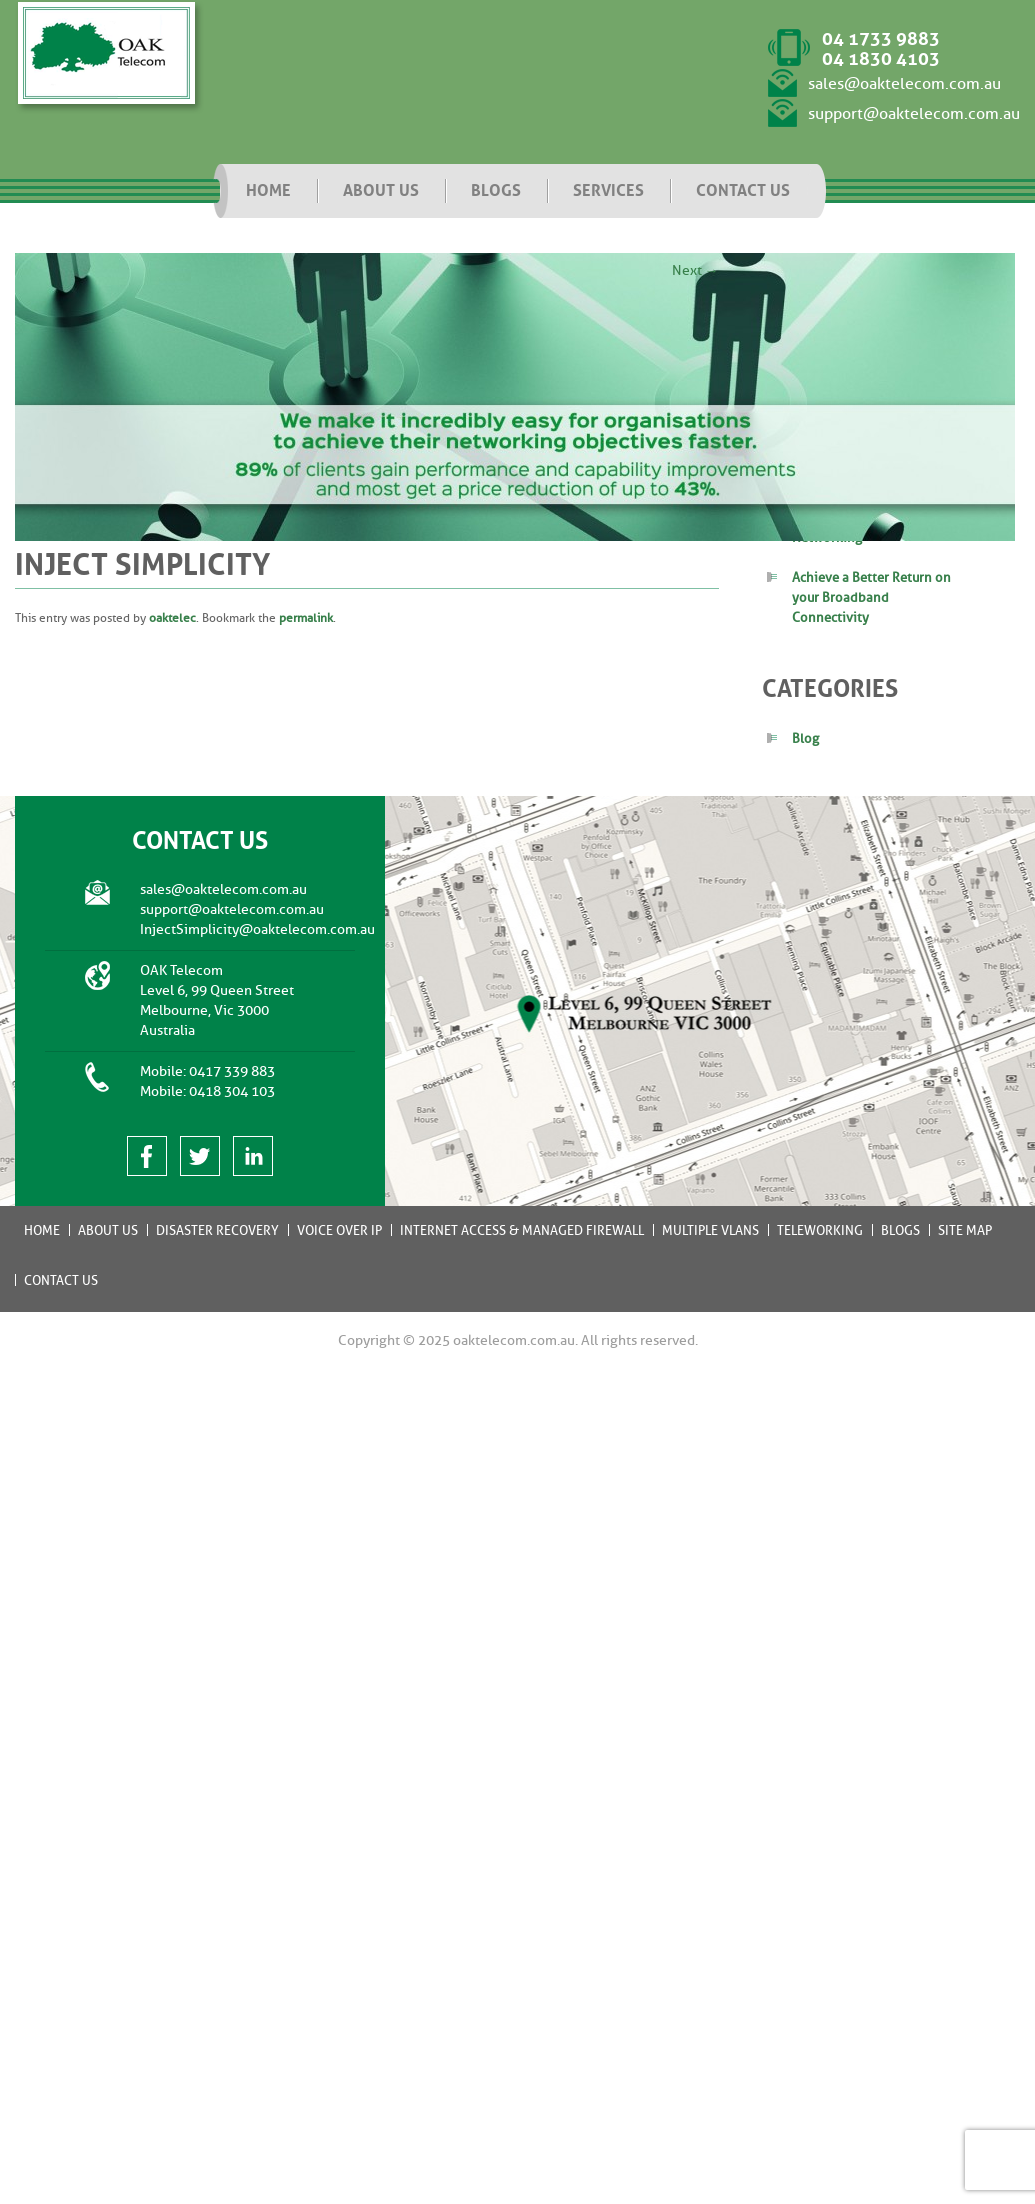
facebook (147, 1156)
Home (42, 1230)
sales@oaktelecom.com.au (904, 84)
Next (695, 270)
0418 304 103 (232, 1091)
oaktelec (172, 618)
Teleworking (820, 1230)
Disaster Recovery (217, 1230)
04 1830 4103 (881, 59)
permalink (306, 618)
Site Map (965, 1230)
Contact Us (61, 1280)
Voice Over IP (339, 1230)
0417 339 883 (232, 1071)
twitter (200, 1156)
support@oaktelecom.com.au (914, 114)
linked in (253, 1156)
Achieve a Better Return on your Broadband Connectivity (871, 597)
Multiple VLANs (710, 1230)
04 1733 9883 (881, 39)
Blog (805, 738)
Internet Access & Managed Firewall (522, 1230)
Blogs (900, 1230)
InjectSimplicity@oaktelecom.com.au (257, 929)
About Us (108, 1230)
